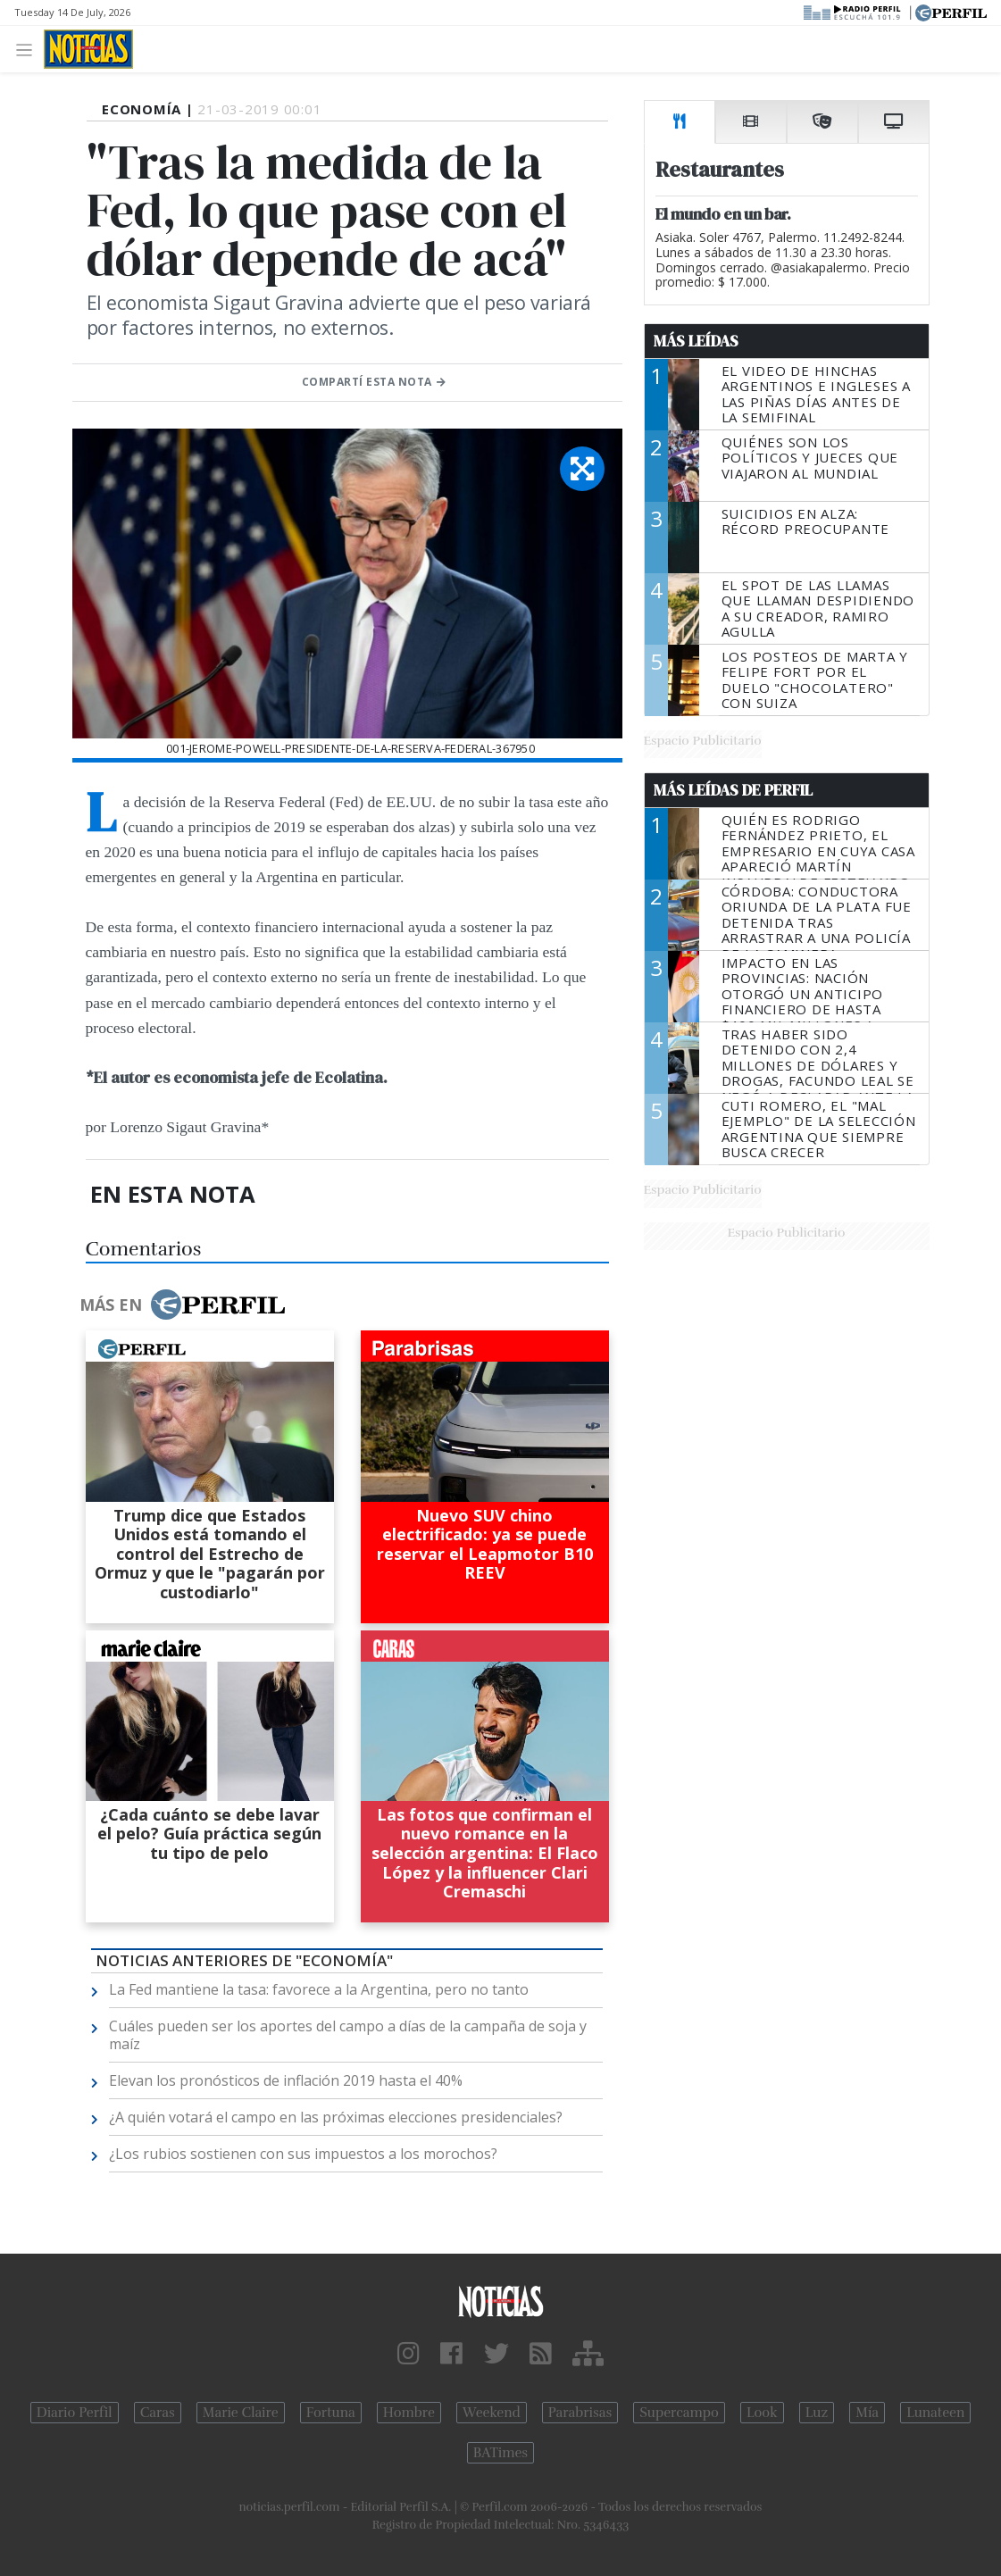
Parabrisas (580, 2413)
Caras (157, 2413)
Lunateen (935, 2413)
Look (762, 2413)
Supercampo (679, 2413)
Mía (867, 2413)
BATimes (500, 2453)
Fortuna (330, 2413)
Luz (816, 2413)
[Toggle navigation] (29, 49)
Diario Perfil (75, 2413)
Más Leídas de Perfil (733, 790)
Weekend (492, 2413)
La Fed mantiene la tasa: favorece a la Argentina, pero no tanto (319, 1989)
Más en (182, 1304)
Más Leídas (696, 341)
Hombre (409, 2413)
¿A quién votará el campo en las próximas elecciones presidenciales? (336, 2117)
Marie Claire (241, 2413)
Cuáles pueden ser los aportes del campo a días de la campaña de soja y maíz (348, 2035)
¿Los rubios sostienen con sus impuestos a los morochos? (303, 2153)
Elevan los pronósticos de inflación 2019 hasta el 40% (286, 2080)
